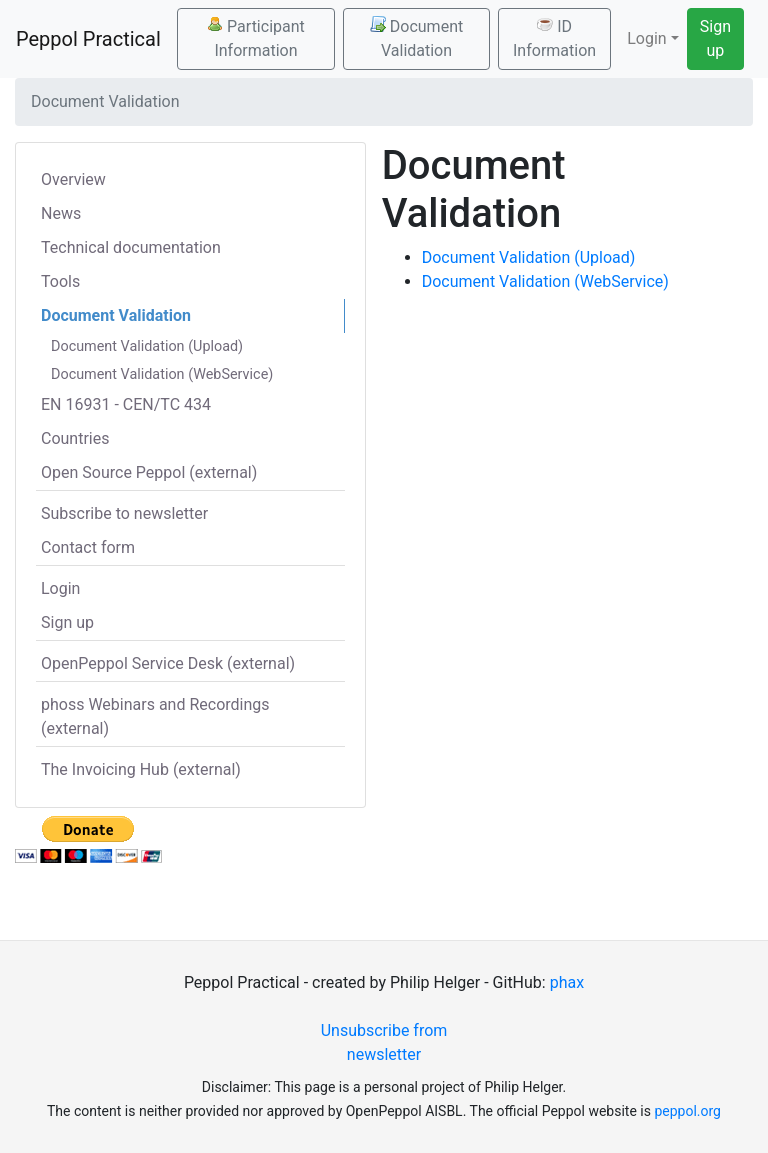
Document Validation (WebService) (162, 374)
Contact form (88, 547)
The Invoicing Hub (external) (141, 769)
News (61, 213)
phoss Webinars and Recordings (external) (155, 716)
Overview (73, 179)
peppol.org (687, 1111)
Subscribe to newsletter (124, 513)
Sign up (715, 38)
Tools (60, 281)
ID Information (554, 38)
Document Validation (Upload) (147, 346)
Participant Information (256, 38)
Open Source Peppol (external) (149, 472)
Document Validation (416, 38)
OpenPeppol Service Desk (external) (168, 663)
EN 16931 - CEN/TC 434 (126, 404)
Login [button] (646, 38)
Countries (75, 438)
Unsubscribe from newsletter (384, 1042)
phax (567, 982)
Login (60, 588)
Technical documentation (131, 247)
